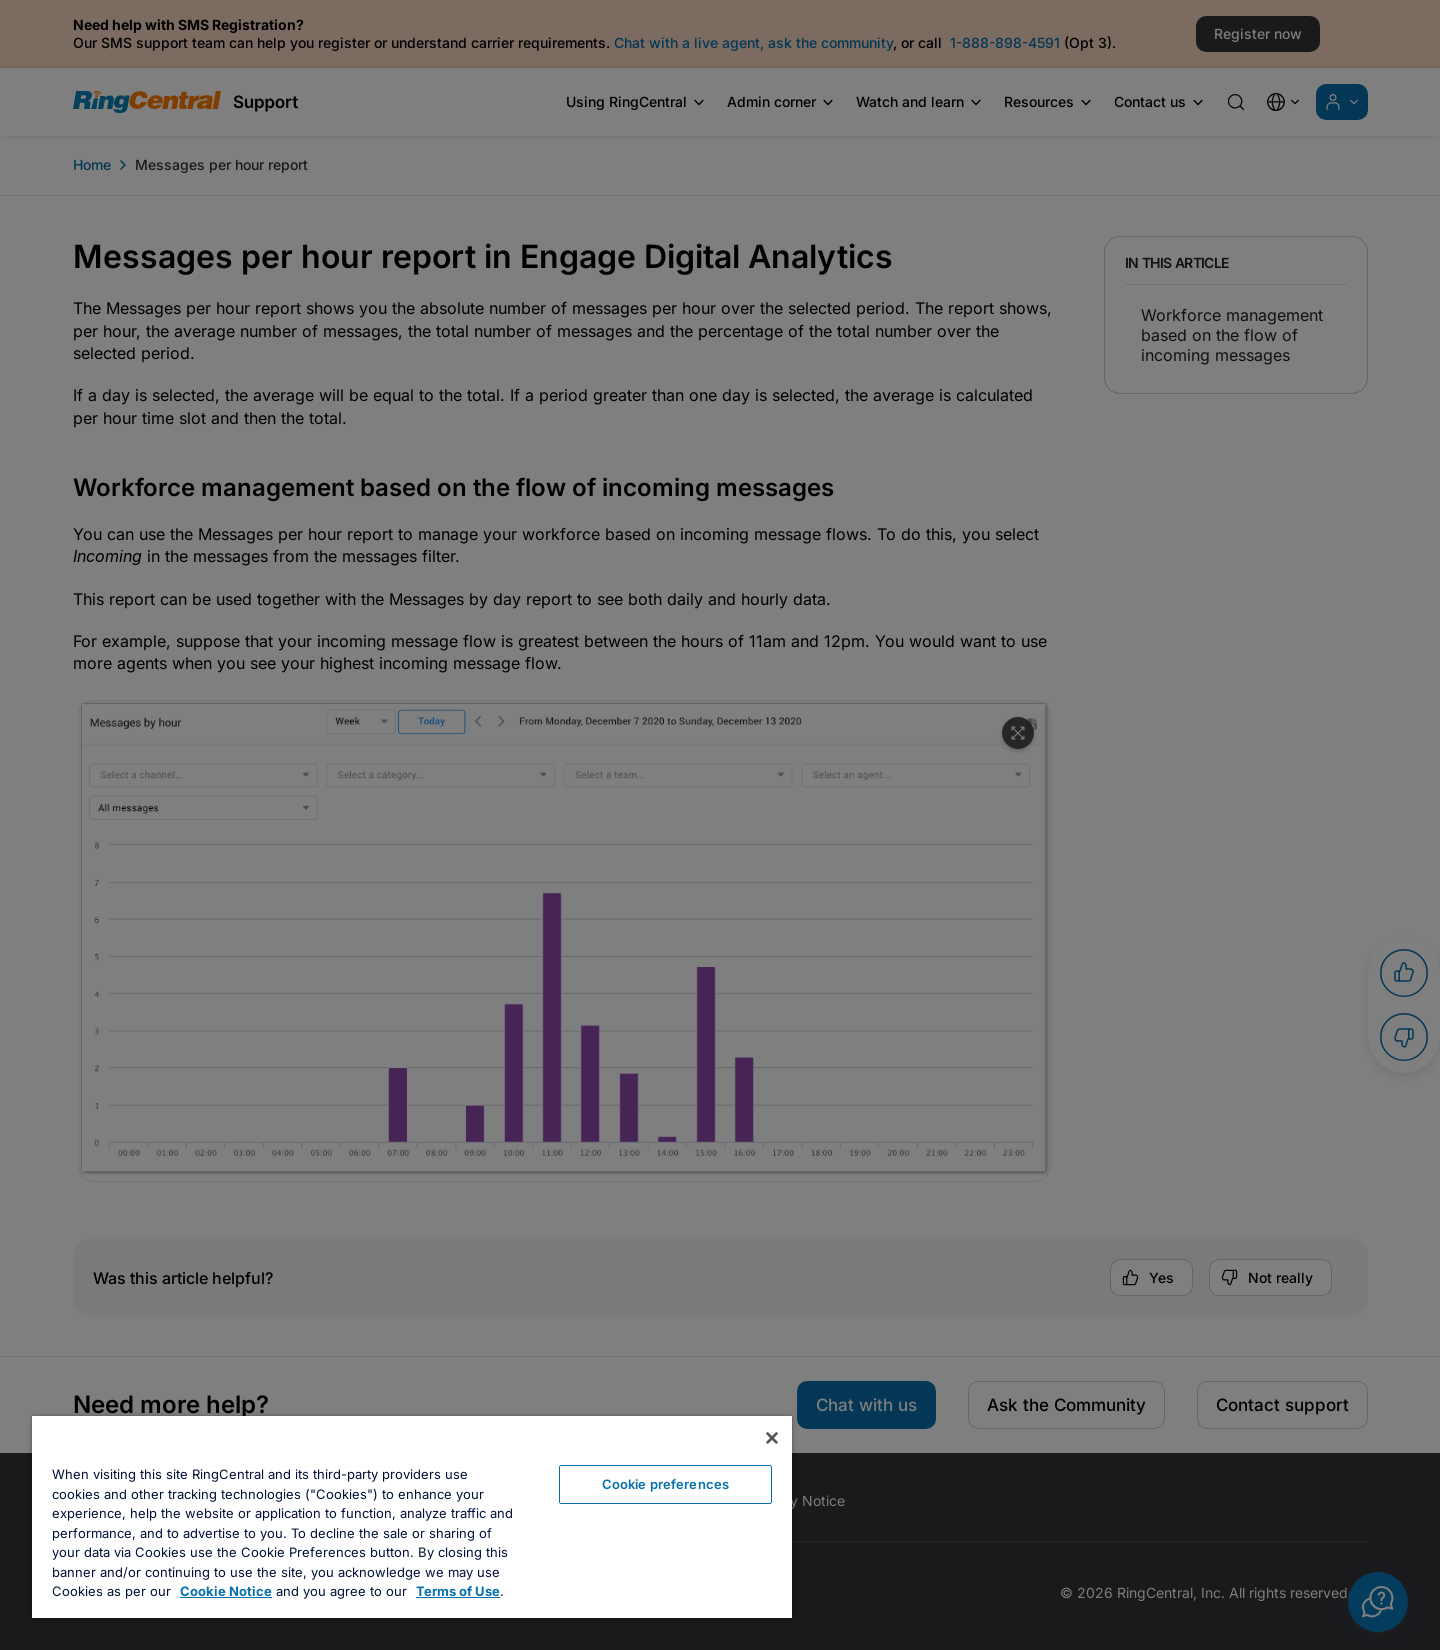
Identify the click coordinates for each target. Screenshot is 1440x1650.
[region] (412, 1517)
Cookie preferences (665, 1484)
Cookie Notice (226, 1591)
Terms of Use (458, 1591)
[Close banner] (772, 1438)
